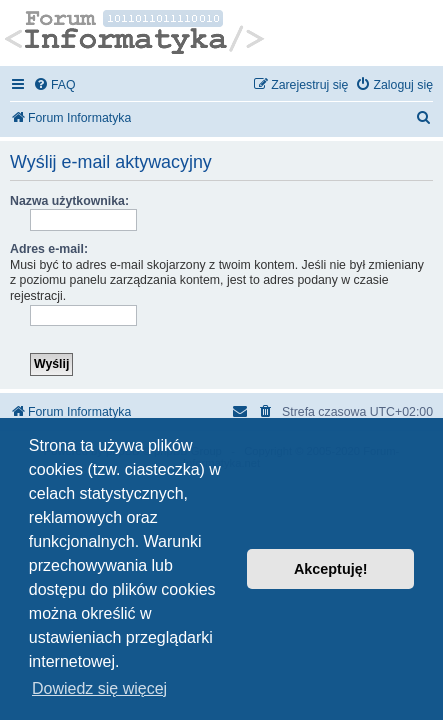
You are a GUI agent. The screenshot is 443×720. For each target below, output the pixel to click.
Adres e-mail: (49, 249)
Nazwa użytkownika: (69, 201)
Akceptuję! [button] (331, 569)
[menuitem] (54, 85)
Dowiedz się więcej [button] (99, 688)
